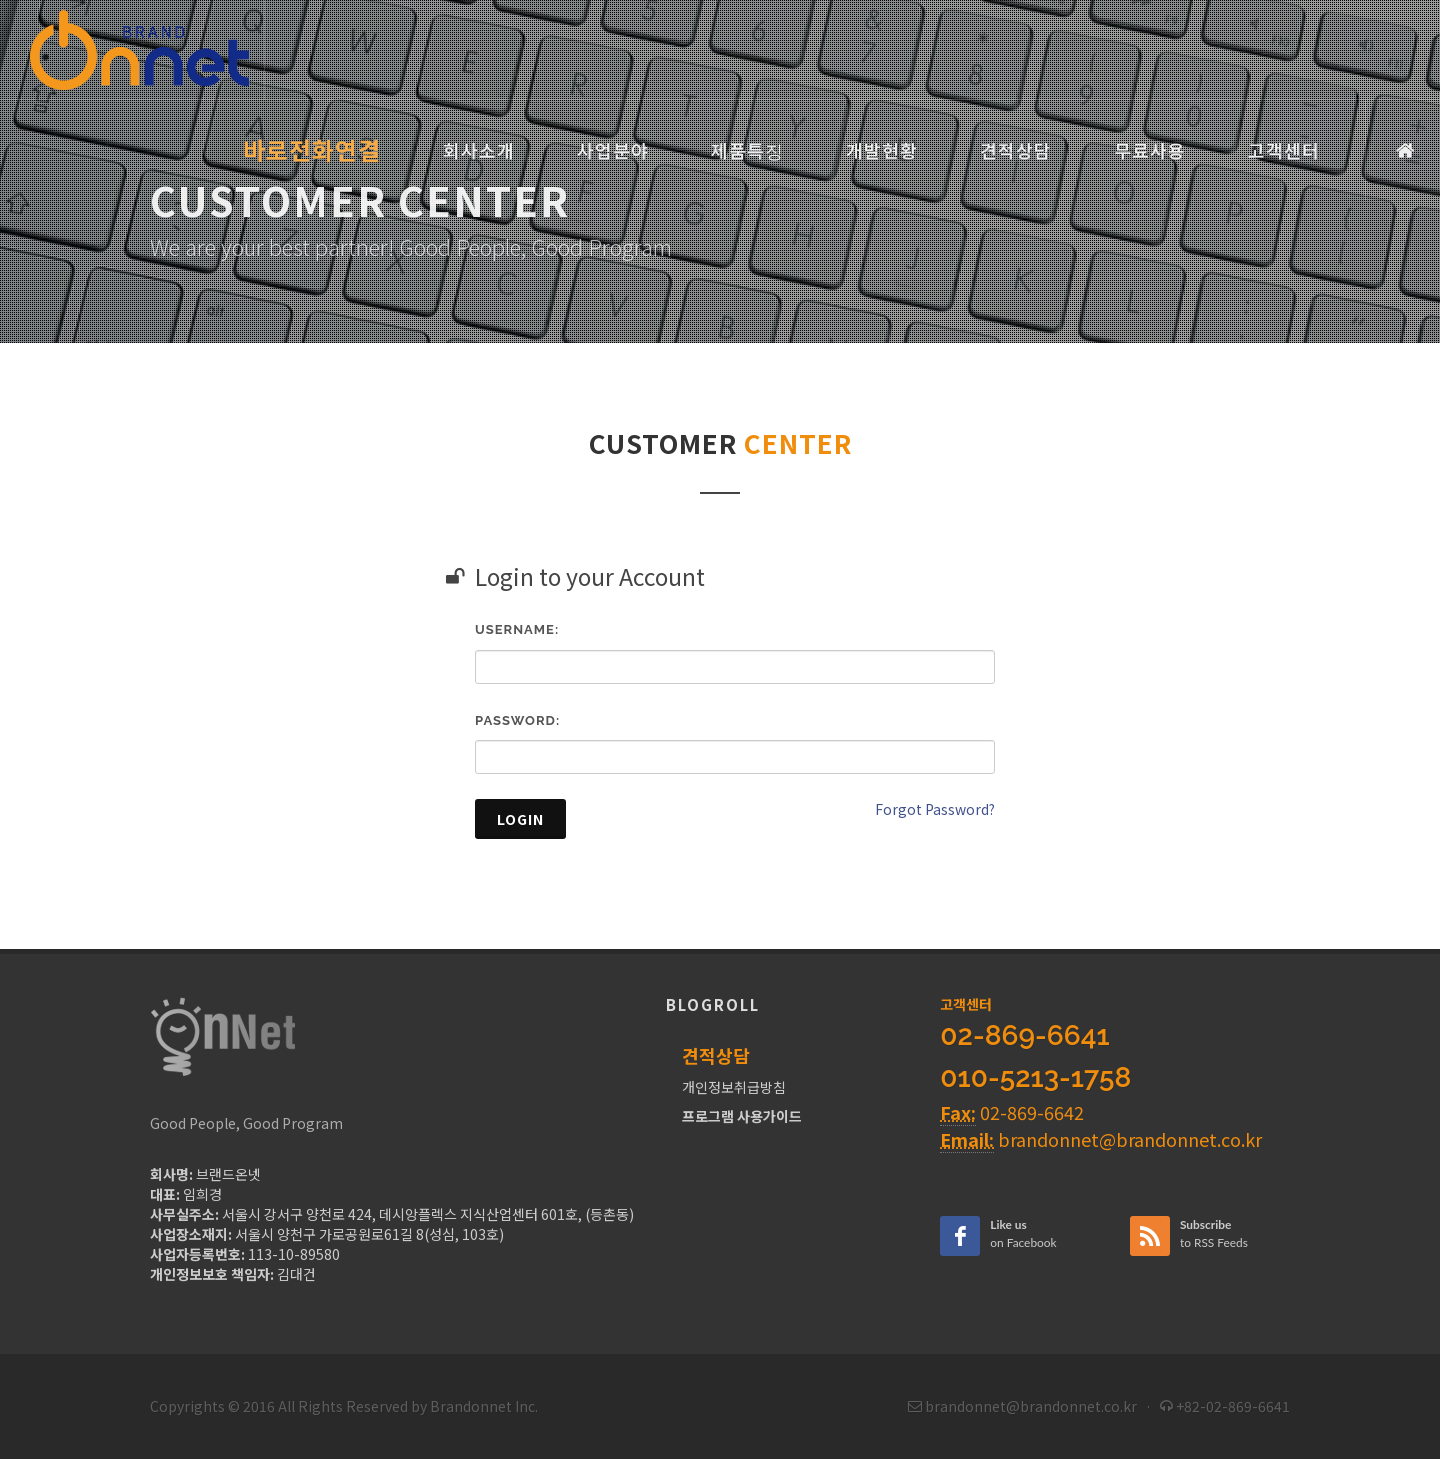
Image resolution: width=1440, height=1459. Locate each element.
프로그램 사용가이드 (742, 1116)
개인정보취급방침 (734, 1087)
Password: (517, 720)
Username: (517, 629)
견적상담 (716, 1055)
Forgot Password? (935, 809)
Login (520, 819)
